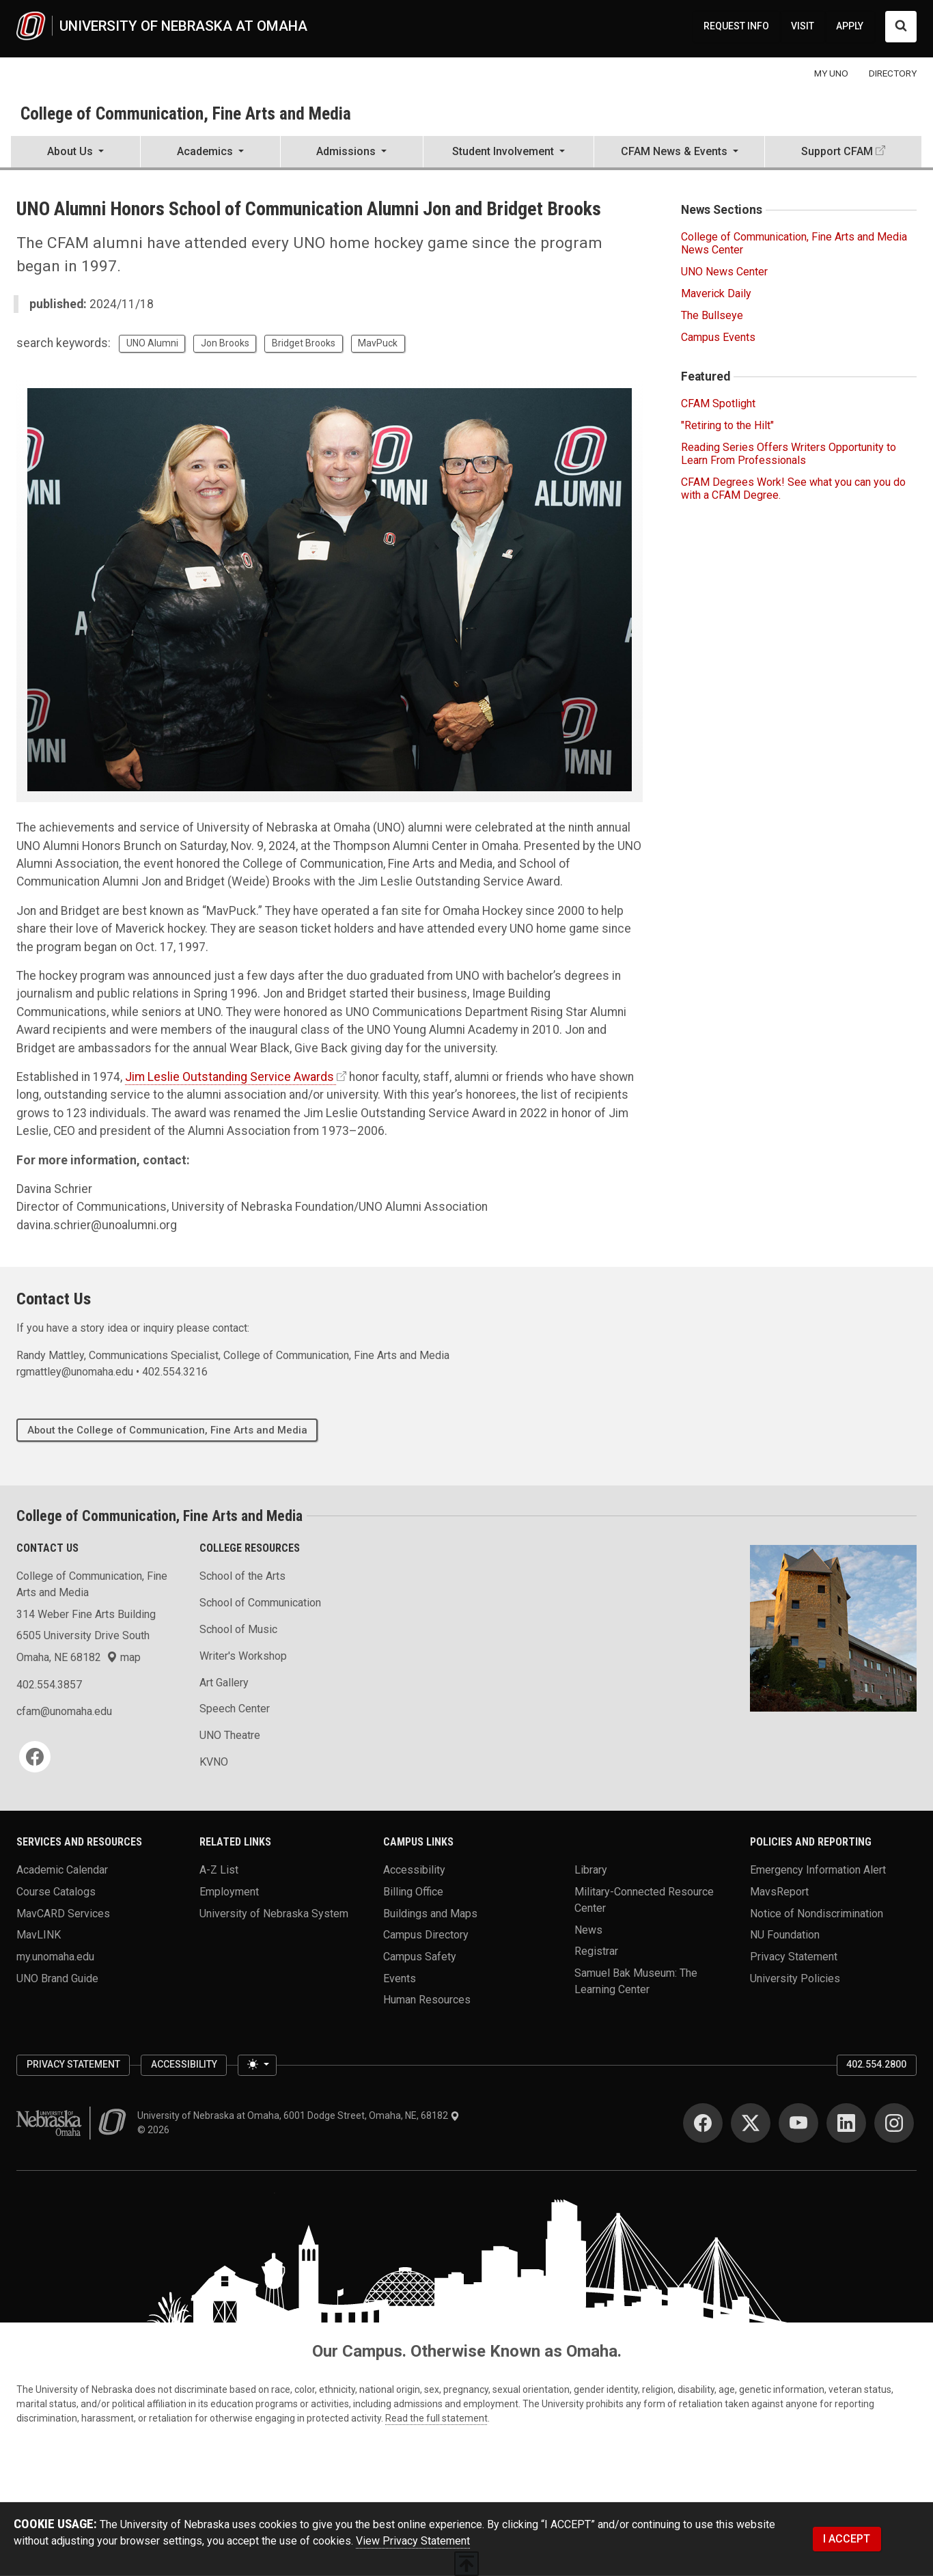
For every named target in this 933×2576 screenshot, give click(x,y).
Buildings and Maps (430, 1912)
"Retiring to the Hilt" (727, 425)
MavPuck (378, 343)
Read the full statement (436, 2418)
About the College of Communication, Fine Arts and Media (167, 1430)
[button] (75, 153)
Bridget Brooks (303, 343)
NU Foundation (785, 1934)
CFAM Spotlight (718, 403)
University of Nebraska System (273, 1912)
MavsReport (779, 1891)
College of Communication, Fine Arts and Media (185, 113)
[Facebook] (35, 1756)
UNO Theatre (229, 1735)
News (588, 1929)
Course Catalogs (56, 1891)
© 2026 (155, 2129)
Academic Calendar (62, 1869)
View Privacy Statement (413, 2540)
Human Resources (427, 1999)
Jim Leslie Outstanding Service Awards (229, 1077)
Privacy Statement (793, 1955)
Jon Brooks (225, 343)
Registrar (596, 1951)
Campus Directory (426, 1934)
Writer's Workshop (243, 1655)
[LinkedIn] (846, 2123)
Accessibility (414, 1869)
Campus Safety (419, 1955)
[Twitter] (750, 2123)
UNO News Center (724, 271)
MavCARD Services (63, 1912)
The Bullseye (712, 315)
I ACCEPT (846, 2538)
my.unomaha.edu (55, 1955)
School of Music (238, 1629)
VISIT (802, 25)
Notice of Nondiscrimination (816, 1912)
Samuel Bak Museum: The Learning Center (635, 1980)
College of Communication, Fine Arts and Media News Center (794, 243)
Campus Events (718, 337)
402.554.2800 (876, 2064)
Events (399, 1977)
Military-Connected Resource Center (644, 1899)
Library (590, 1869)
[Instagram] (894, 2123)
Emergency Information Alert (818, 1869)
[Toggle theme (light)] (257, 2066)
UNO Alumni (152, 343)
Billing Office (413, 1891)
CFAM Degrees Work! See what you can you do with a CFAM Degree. (793, 489)
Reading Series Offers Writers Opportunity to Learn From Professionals (788, 454)
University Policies (795, 1977)
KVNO (213, 1761)
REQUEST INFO (736, 25)
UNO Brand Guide (57, 1977)
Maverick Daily (716, 293)
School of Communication (260, 1602)
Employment (229, 1891)
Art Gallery (224, 1682)
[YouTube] (798, 2123)
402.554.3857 (49, 1684)
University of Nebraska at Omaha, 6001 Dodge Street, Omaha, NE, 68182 (298, 2115)
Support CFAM (837, 151)
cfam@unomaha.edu (64, 1711)
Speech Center (234, 1708)
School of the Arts (242, 1576)
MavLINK (38, 1934)
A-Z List (218, 1869)
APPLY (849, 25)
